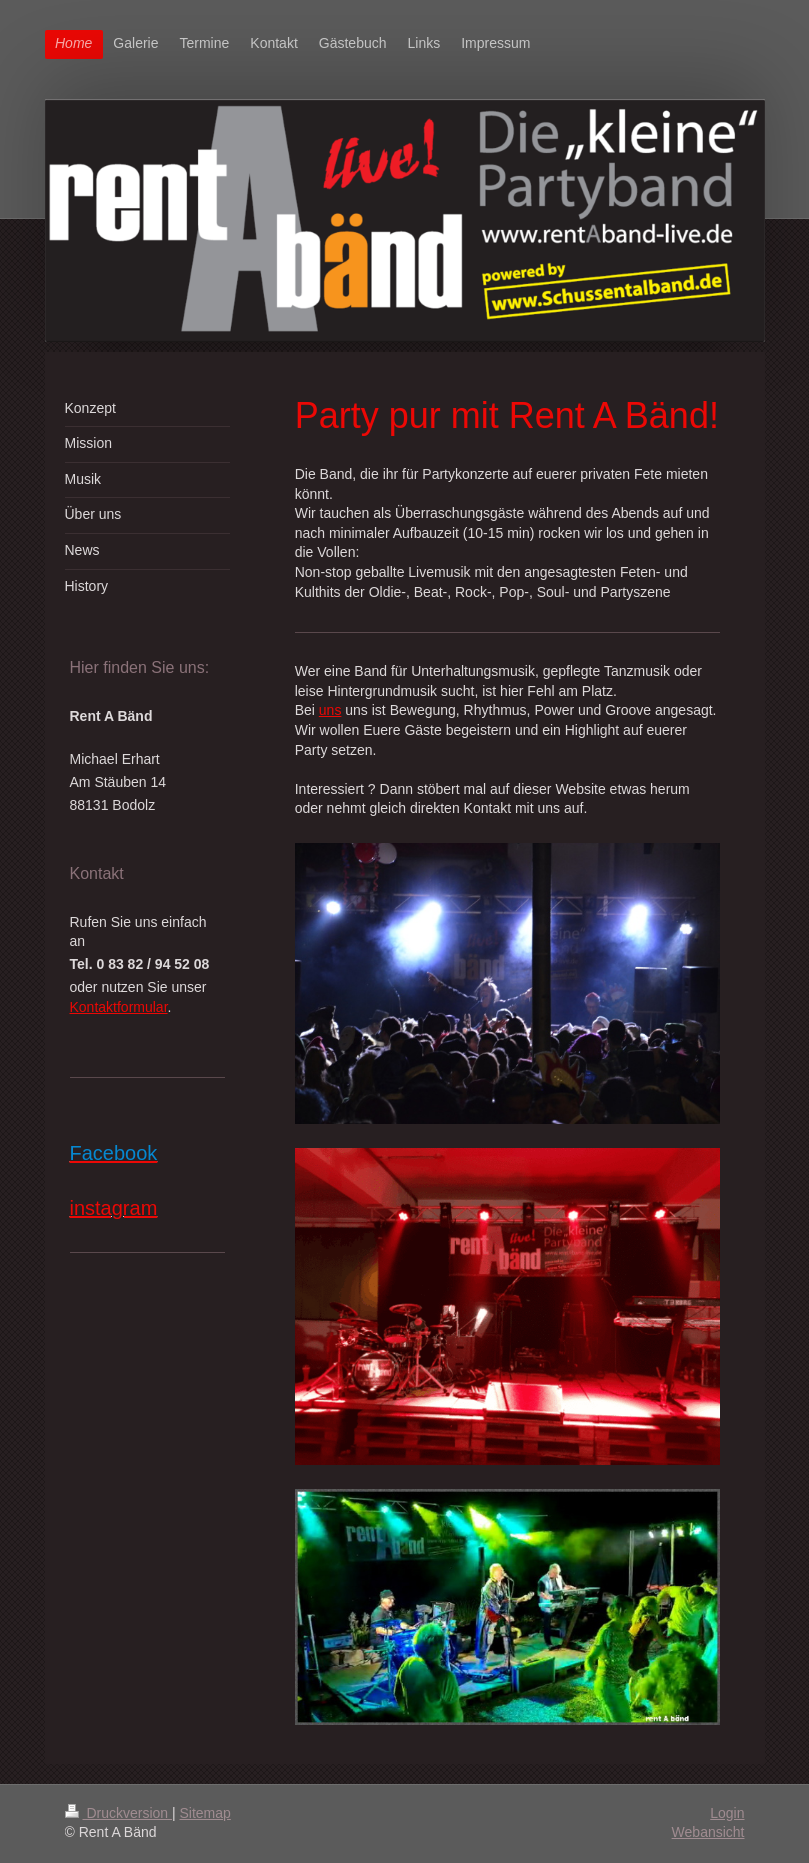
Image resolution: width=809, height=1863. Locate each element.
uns (330, 710)
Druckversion (118, 1813)
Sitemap (205, 1813)
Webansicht (708, 1832)
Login (727, 1813)
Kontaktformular (119, 1007)
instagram (114, 1208)
